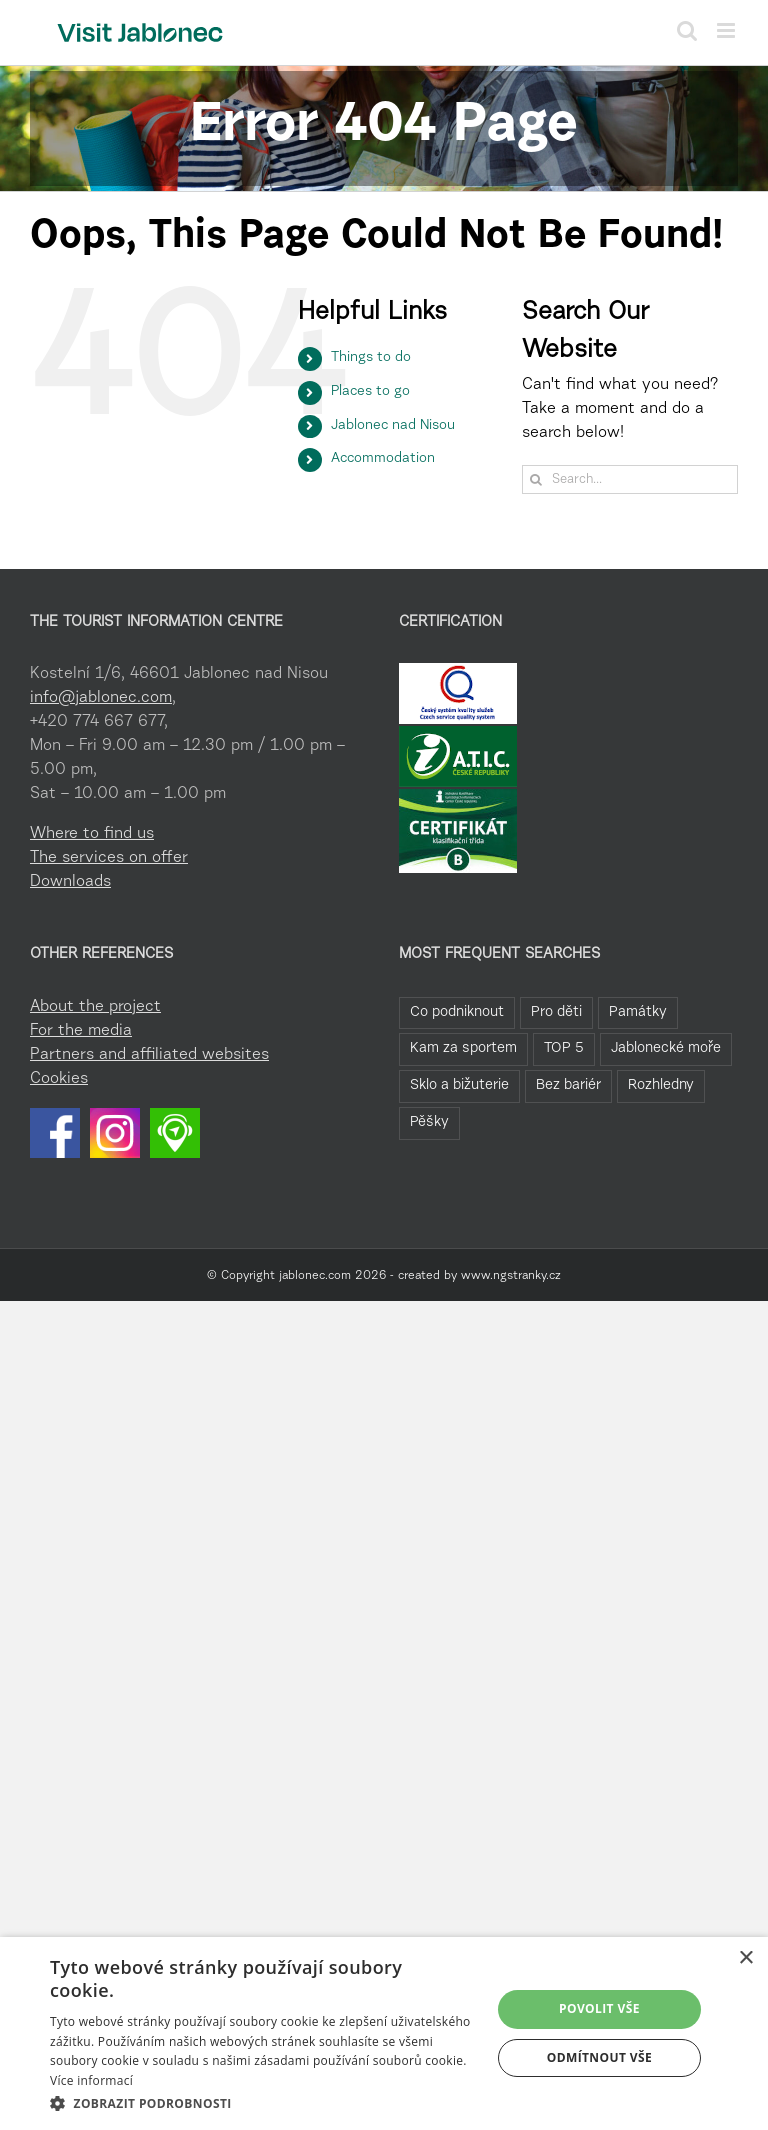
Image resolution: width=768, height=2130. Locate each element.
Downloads (70, 882)
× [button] (745, 1958)
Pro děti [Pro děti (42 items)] (556, 1012)
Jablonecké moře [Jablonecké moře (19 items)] (666, 1048)
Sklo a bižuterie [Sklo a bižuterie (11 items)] (459, 1085)
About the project (95, 1007)
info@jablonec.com (101, 698)
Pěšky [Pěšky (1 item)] (429, 1122)
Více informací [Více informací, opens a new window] (91, 2080)
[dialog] (384, 2033)
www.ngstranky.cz (511, 1276)
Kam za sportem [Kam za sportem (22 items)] (463, 1048)
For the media (81, 1031)
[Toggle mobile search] (687, 30)
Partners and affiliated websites (149, 1055)
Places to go (370, 392)
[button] (264, 2103)
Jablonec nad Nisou (393, 426)
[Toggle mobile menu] (727, 30)
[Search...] (630, 479)
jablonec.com (315, 1276)
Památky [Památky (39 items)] (638, 1012)
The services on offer (109, 858)
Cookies (59, 1079)
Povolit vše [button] (599, 2008)
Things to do (371, 358)
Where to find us (92, 834)
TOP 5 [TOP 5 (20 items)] (564, 1048)
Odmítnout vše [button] (599, 2057)
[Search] (536, 479)
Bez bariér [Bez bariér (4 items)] (568, 1085)
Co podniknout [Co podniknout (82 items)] (457, 1012)
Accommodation (383, 459)
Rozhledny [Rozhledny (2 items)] (661, 1085)
